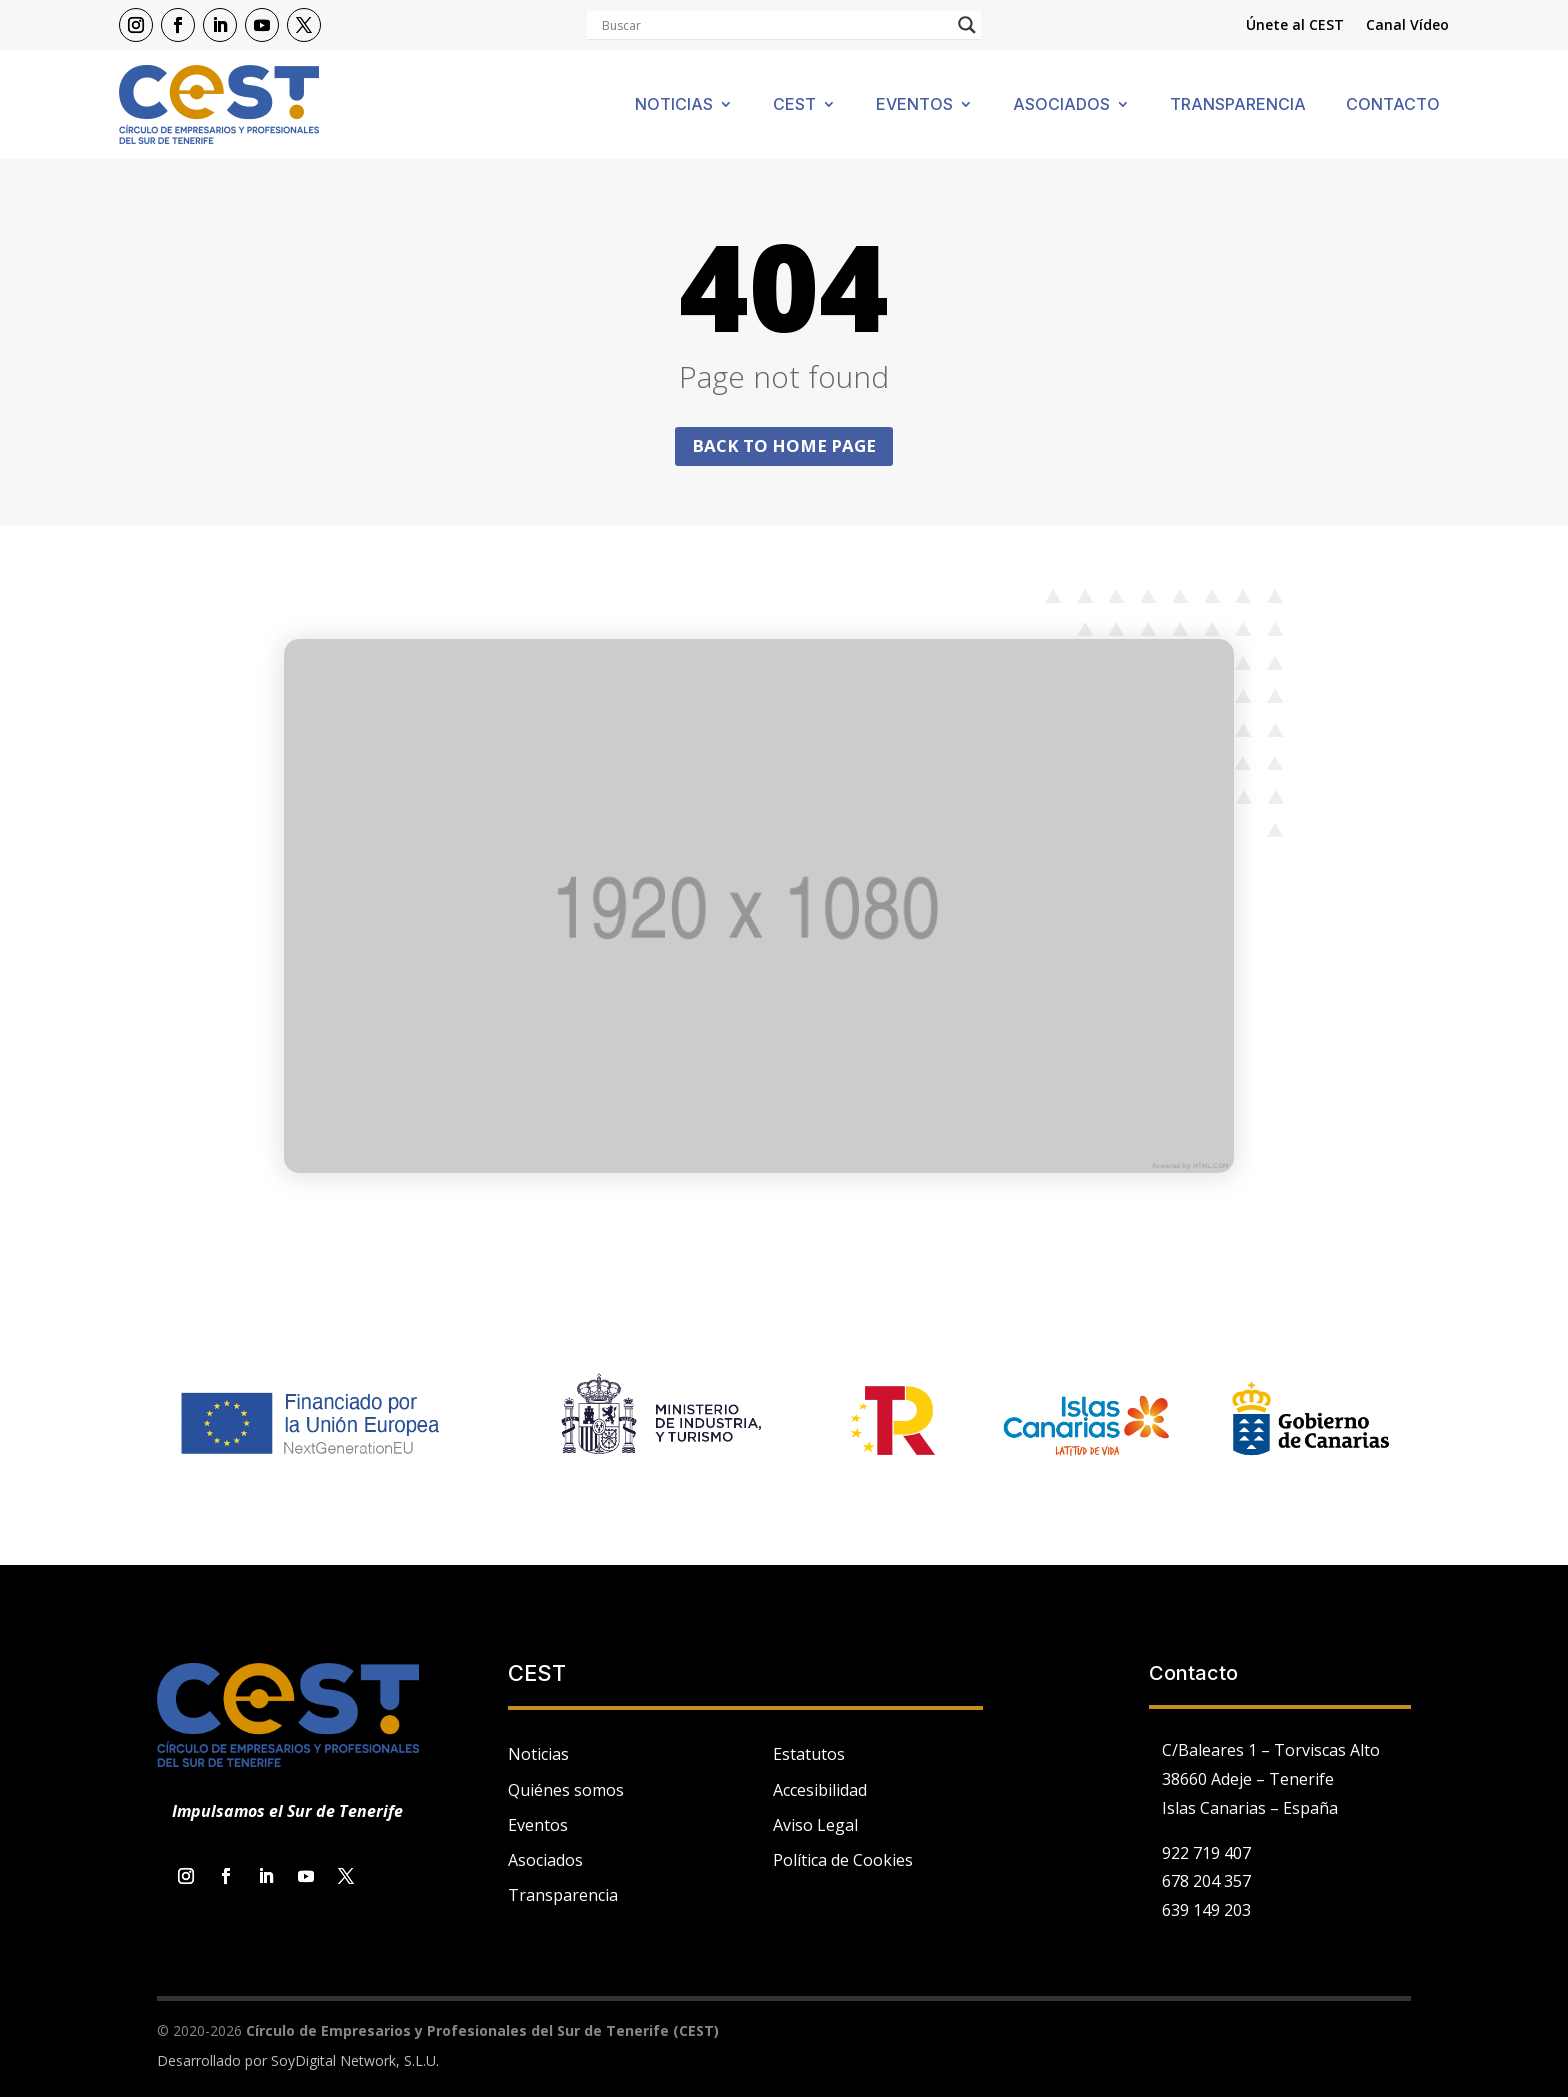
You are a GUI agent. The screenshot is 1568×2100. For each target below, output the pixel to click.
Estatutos (809, 1757)
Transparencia (1238, 105)
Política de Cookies (843, 1863)
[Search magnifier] (967, 25)
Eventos (914, 105)
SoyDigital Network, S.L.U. (355, 2063)
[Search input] (775, 25)
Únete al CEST (1295, 26)
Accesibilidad (820, 1792)
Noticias (674, 105)
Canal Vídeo (1407, 26)
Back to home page (784, 447)
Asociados (1061, 105)
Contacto (1393, 105)
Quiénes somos (566, 1792)
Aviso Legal (815, 1827)
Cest (794, 105)
